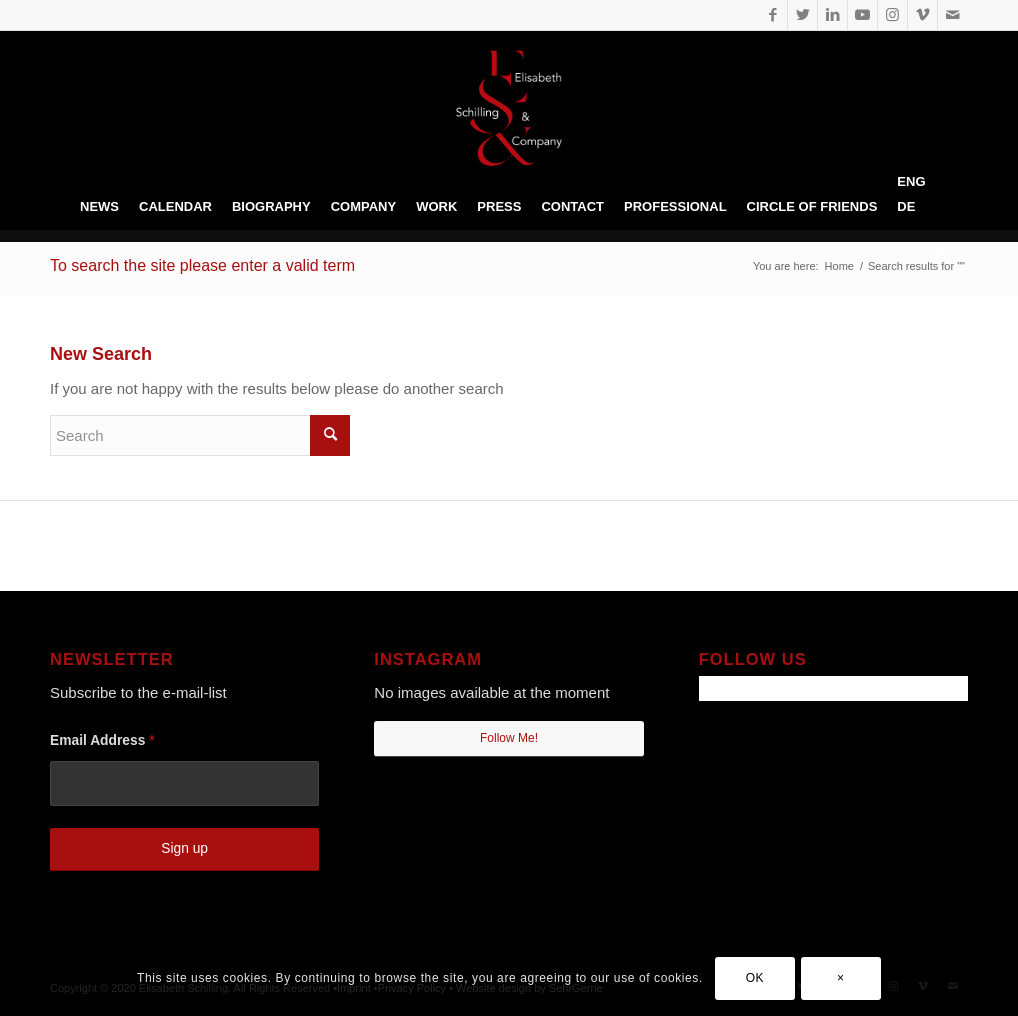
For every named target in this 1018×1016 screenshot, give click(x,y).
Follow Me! (509, 738)
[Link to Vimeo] (922, 15)
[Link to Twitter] (802, 15)
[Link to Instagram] (892, 15)
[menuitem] (99, 207)
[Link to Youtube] (862, 15)
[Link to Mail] (953, 15)
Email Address (102, 740)
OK (755, 978)
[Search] (936, 257)
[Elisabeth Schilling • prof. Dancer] (509, 108)
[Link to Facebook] (772, 15)
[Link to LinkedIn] (832, 15)
